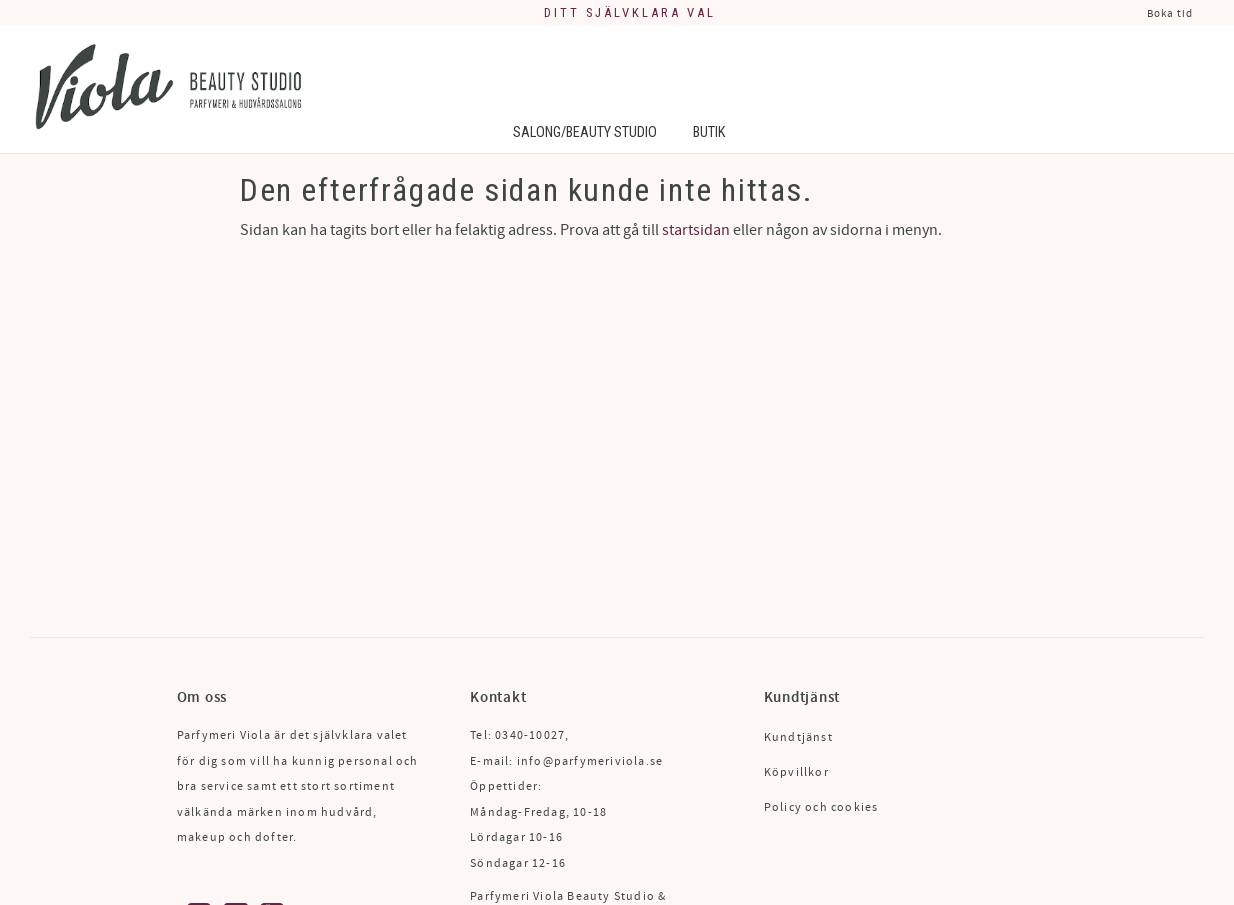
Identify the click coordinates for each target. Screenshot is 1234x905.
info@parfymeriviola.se (590, 761)
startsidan (696, 230)
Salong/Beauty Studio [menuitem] (585, 132)
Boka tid (1170, 13)
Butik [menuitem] (709, 132)
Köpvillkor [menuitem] (796, 772)
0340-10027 (530, 735)
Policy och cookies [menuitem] (821, 807)
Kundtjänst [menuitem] (798, 737)
